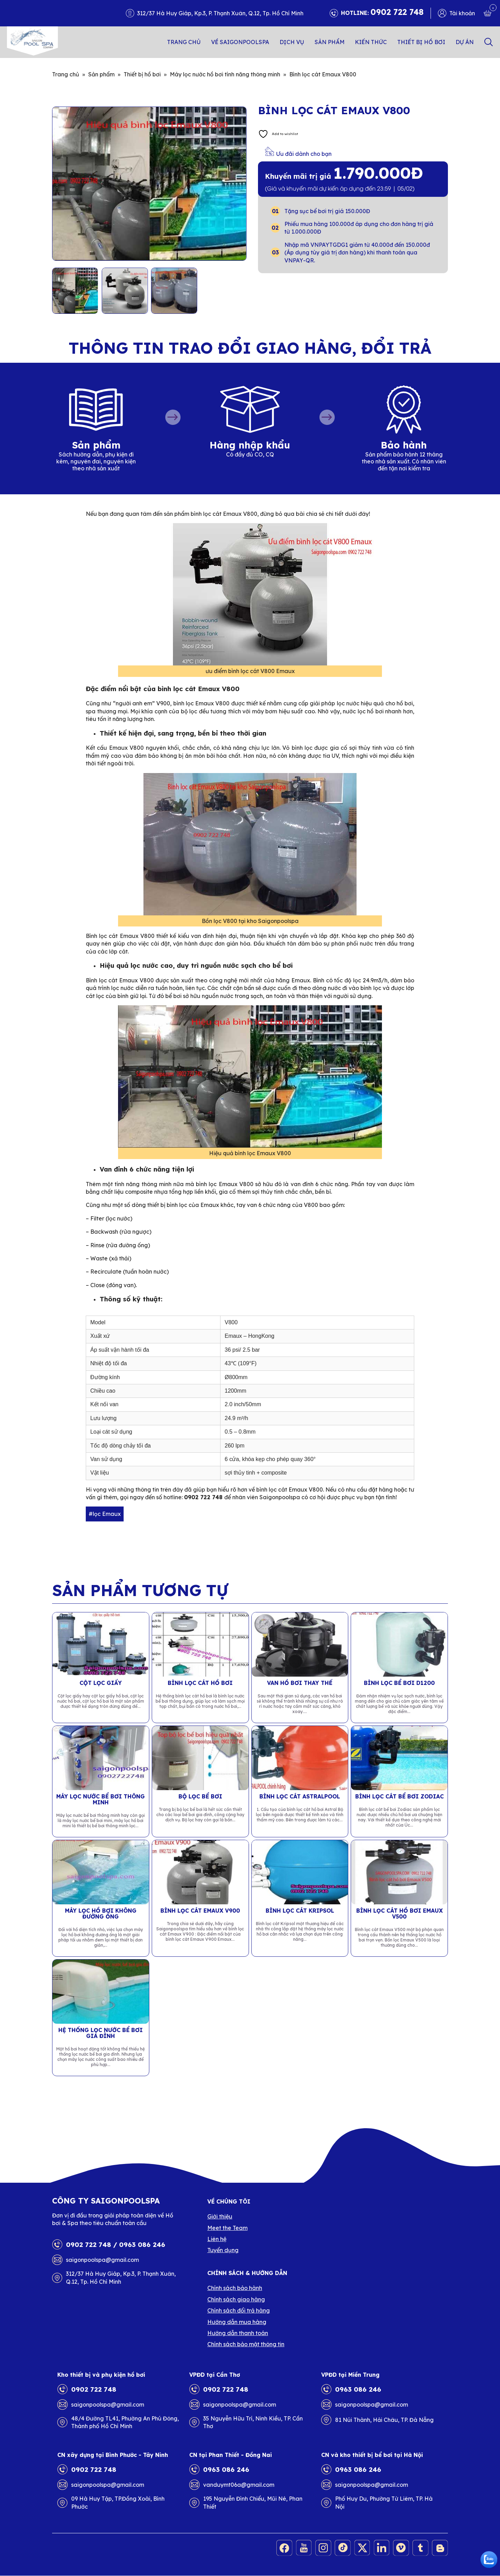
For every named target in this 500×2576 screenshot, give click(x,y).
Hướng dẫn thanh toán (237, 2333)
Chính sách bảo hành (234, 2287)
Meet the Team (227, 2227)
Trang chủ (184, 42)
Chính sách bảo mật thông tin (245, 2344)
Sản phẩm (329, 42)
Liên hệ (216, 2238)
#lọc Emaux (105, 1513)
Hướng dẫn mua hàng (236, 2321)
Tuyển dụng (223, 2250)
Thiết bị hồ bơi (421, 42)
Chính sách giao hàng (236, 2299)
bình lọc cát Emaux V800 (289, 1489)
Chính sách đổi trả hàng (238, 2310)
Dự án (465, 42)
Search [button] (488, 42)
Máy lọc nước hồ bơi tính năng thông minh (225, 74)
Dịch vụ (292, 42)
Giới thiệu (219, 2216)
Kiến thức (371, 42)
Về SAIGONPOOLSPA (240, 42)
